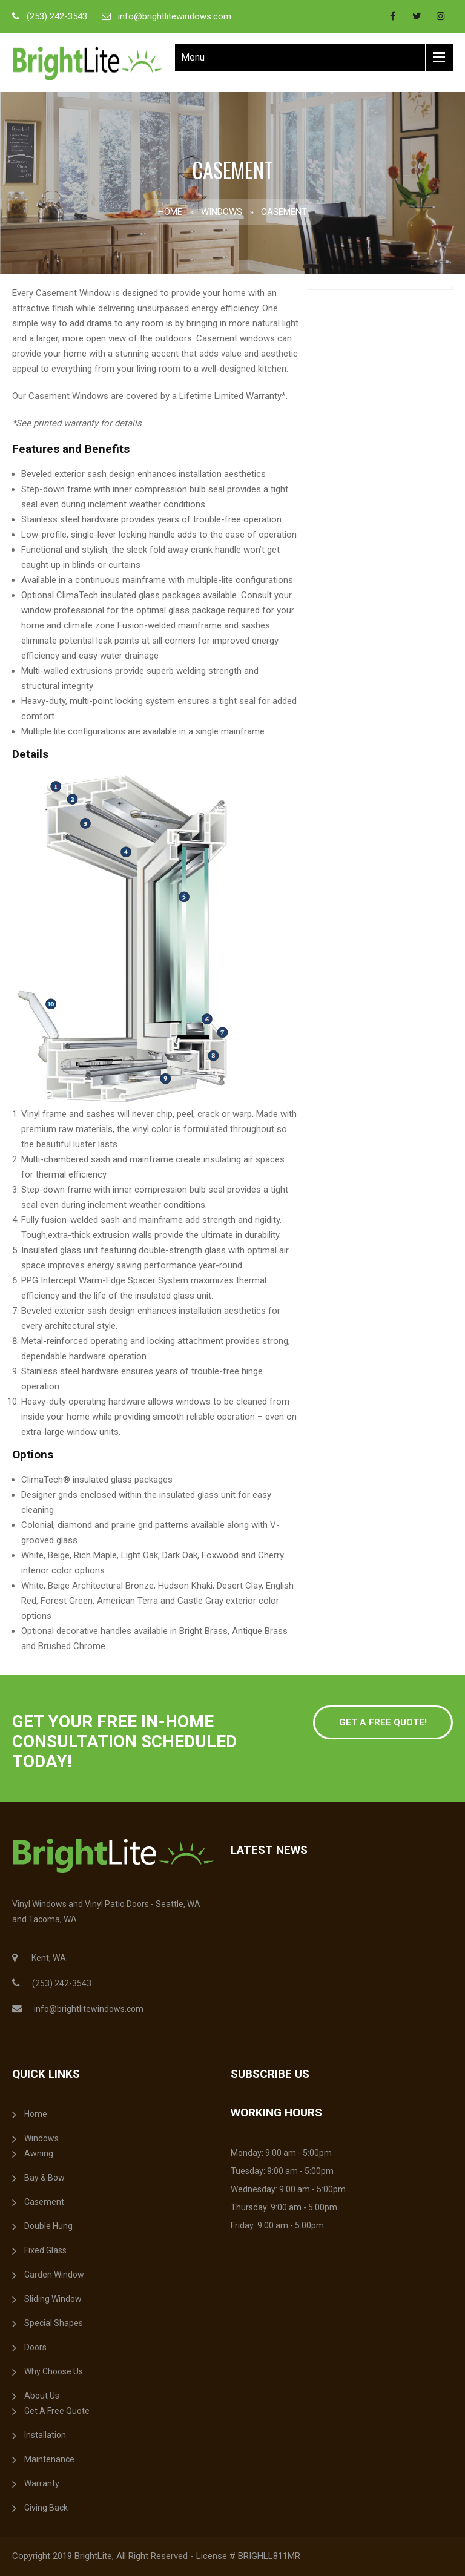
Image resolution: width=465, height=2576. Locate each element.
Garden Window (54, 2274)
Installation (45, 2435)
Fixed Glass (45, 2250)
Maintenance (49, 2459)
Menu (193, 57)
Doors (35, 2347)
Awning (38, 2153)
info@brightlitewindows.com (174, 16)
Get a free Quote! (383, 1722)
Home (170, 211)
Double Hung (48, 2226)
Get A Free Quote (57, 2411)
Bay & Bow (44, 2177)
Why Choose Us (53, 2371)
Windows (221, 211)
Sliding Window (53, 2299)
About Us (41, 2395)
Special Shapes (53, 2323)
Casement (44, 2202)
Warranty (41, 2483)
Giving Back (46, 2507)
